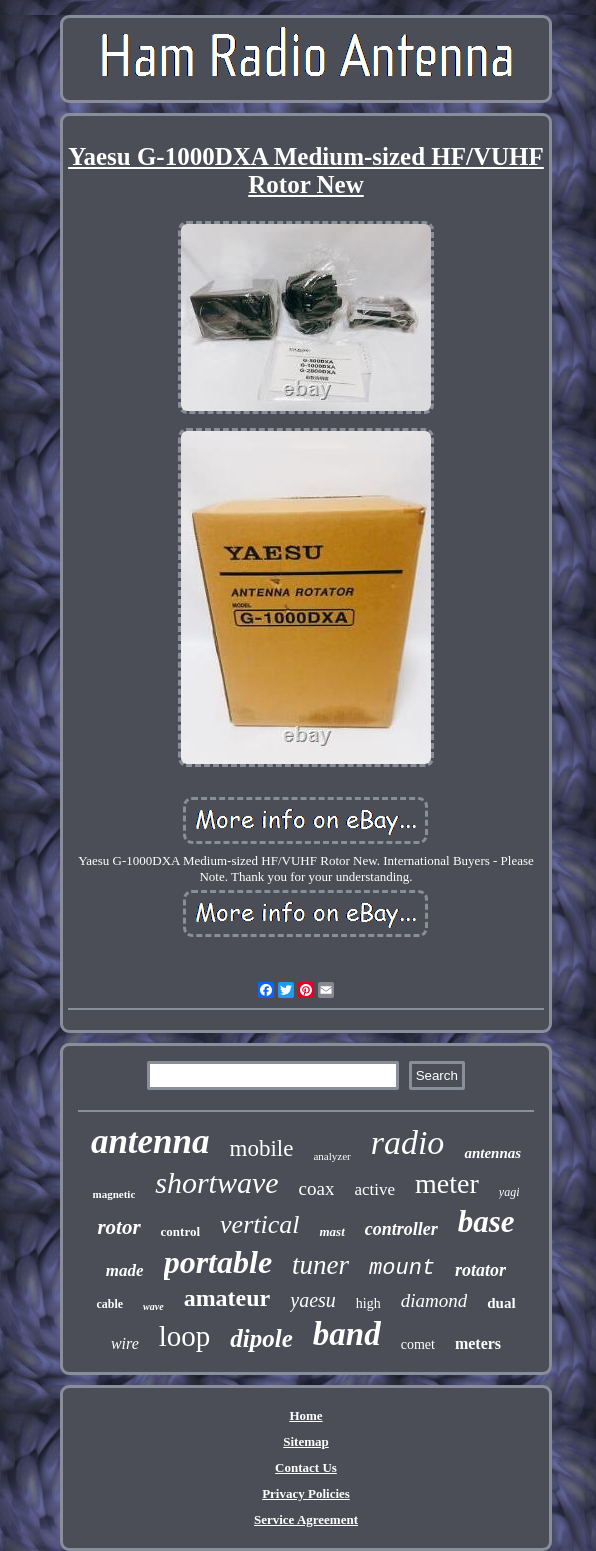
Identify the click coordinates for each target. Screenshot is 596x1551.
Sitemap (306, 1441)
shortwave (216, 1182)
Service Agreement (306, 1519)
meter (447, 1183)
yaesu (313, 1300)
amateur (227, 1298)
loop (185, 1336)
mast (331, 1231)
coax (317, 1188)
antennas (492, 1153)
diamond (434, 1300)
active (374, 1189)
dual (501, 1303)
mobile (262, 1148)
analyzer (331, 1156)
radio (408, 1142)
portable (218, 1262)
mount (402, 1268)
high (368, 1303)
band (347, 1334)
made (125, 1270)
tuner (320, 1265)
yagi (509, 1192)
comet (418, 1344)
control (180, 1231)
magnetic (114, 1194)
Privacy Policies (306, 1493)
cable (109, 1304)
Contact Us (306, 1467)
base (486, 1221)
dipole (261, 1338)
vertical (259, 1224)
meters (478, 1343)
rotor (118, 1227)
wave (153, 1306)
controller (401, 1229)
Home (305, 1415)
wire (125, 1343)
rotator (480, 1270)
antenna (150, 1141)
